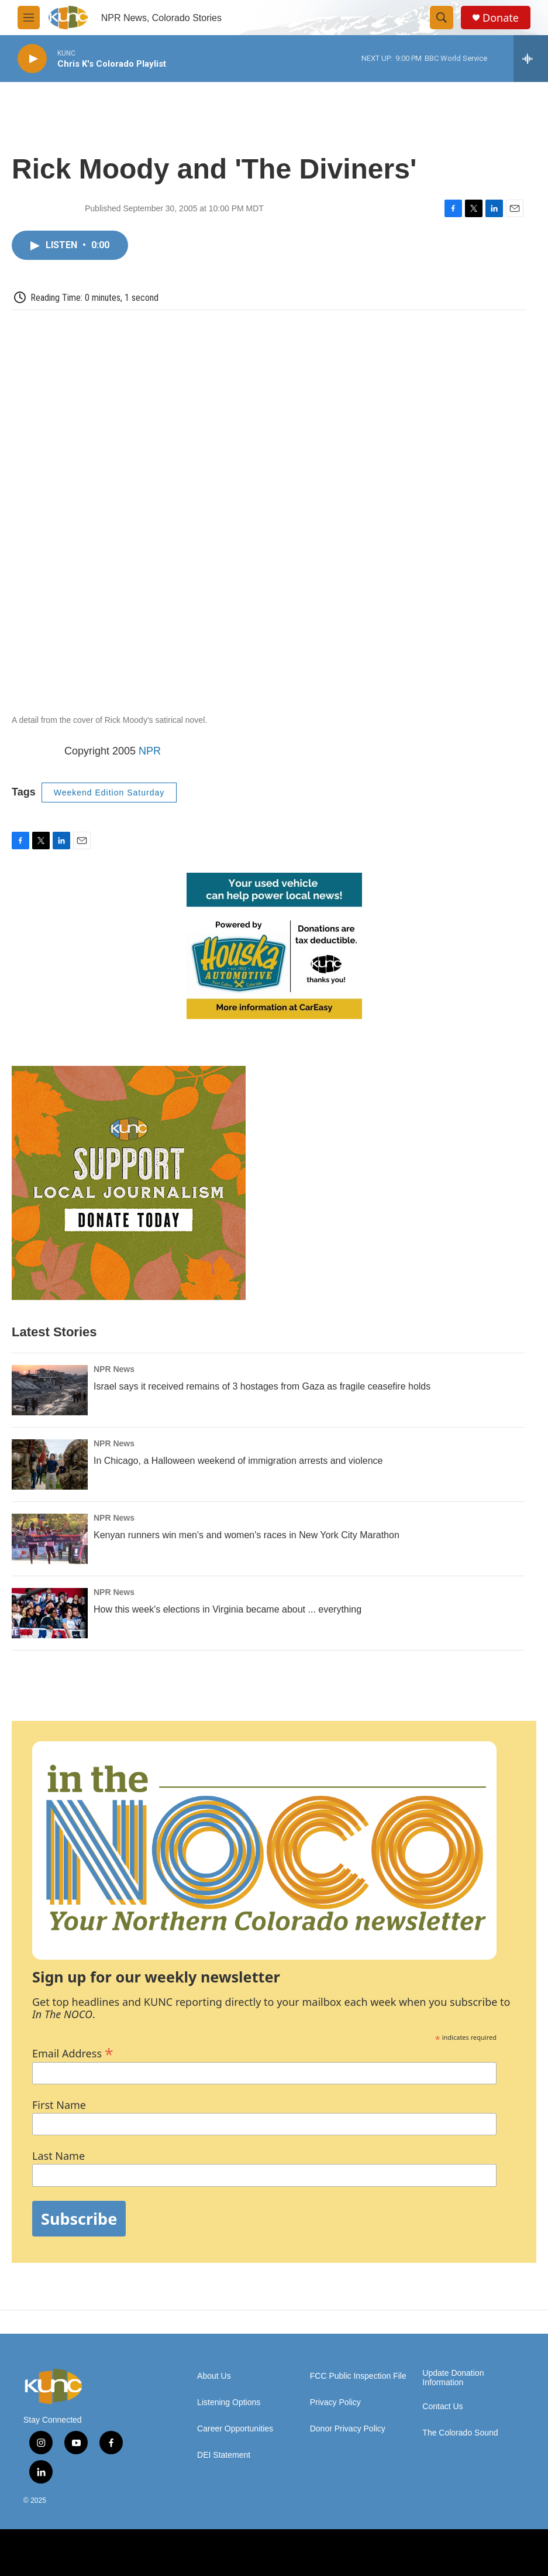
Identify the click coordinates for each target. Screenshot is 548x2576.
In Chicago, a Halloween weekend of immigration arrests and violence (238, 1461)
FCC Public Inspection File (358, 2376)
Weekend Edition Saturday (109, 792)
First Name (59, 2105)
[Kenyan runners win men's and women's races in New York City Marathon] (50, 1539)
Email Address (72, 2051)
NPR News (114, 1369)
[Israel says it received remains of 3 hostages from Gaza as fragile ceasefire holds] (50, 1390)
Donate (500, 18)
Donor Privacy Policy (347, 2428)
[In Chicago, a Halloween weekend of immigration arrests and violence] (50, 1464)
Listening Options (228, 2402)
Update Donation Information (453, 2378)
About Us (214, 2376)
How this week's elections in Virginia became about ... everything (227, 1609)
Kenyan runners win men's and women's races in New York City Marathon (246, 1535)
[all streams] (530, 58)
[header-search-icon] (441, 17)
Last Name (58, 2156)
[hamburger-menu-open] (29, 17)
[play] (32, 59)
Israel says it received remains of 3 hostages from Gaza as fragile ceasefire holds (262, 1386)
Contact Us (442, 2406)
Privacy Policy (335, 2402)
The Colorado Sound (460, 2432)
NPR (150, 751)
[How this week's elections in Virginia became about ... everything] (50, 1613)
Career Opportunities (235, 2428)
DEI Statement (223, 2455)
